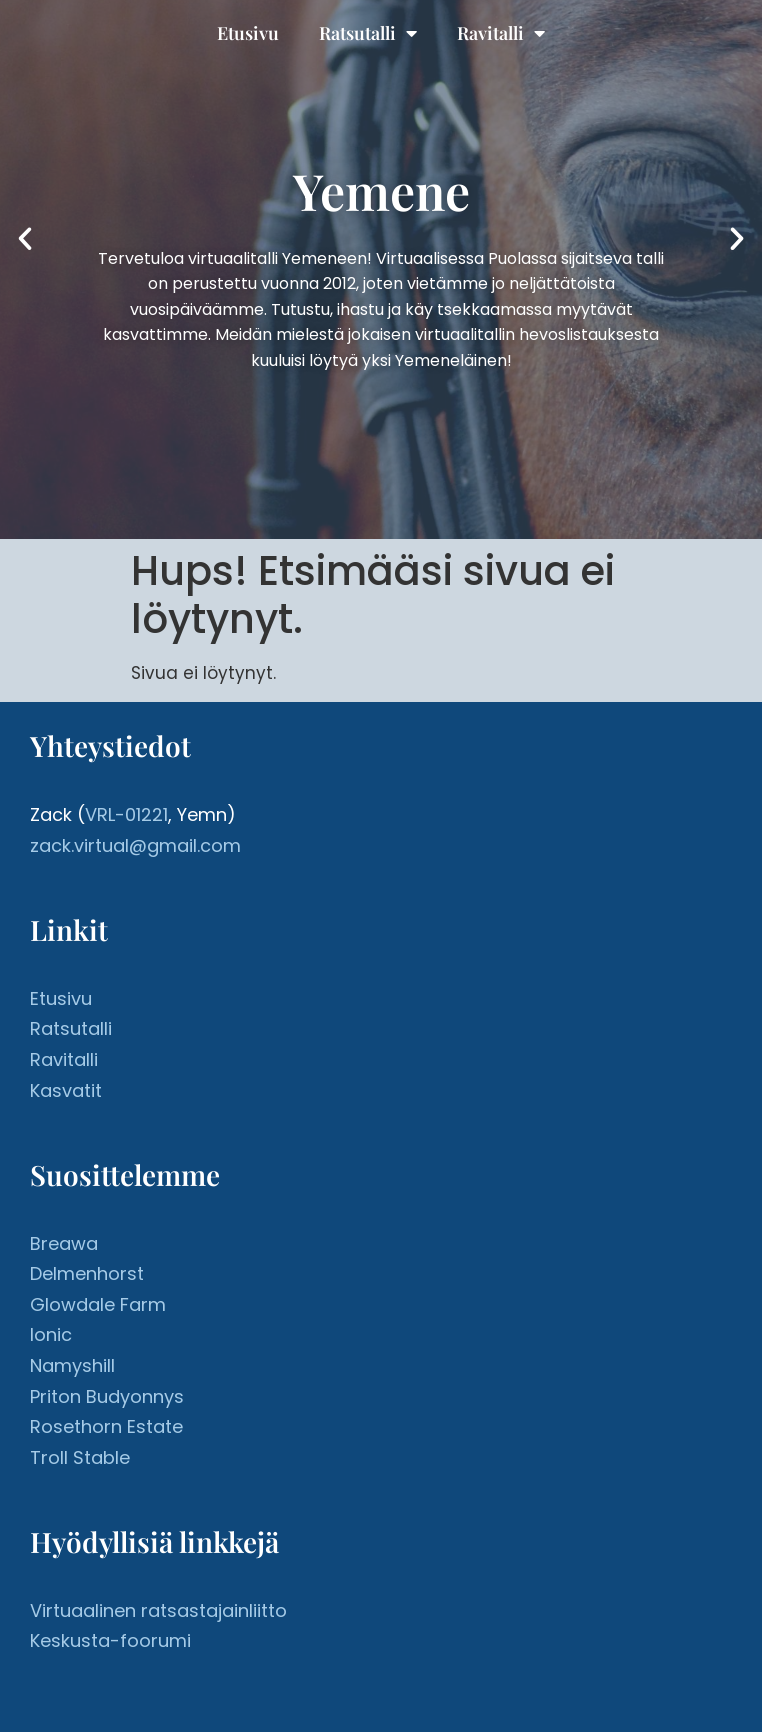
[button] (25, 239)
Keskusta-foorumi (110, 1640)
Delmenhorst (87, 1273)
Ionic (51, 1334)
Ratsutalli (368, 33)
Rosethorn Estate (106, 1426)
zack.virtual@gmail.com (135, 845)
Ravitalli (501, 33)
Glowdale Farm (98, 1304)
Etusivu (248, 33)
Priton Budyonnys (107, 1396)
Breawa (64, 1243)
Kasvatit (66, 1090)
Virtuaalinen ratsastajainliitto (158, 1610)
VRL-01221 (126, 814)
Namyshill (72, 1365)
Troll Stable (80, 1457)
